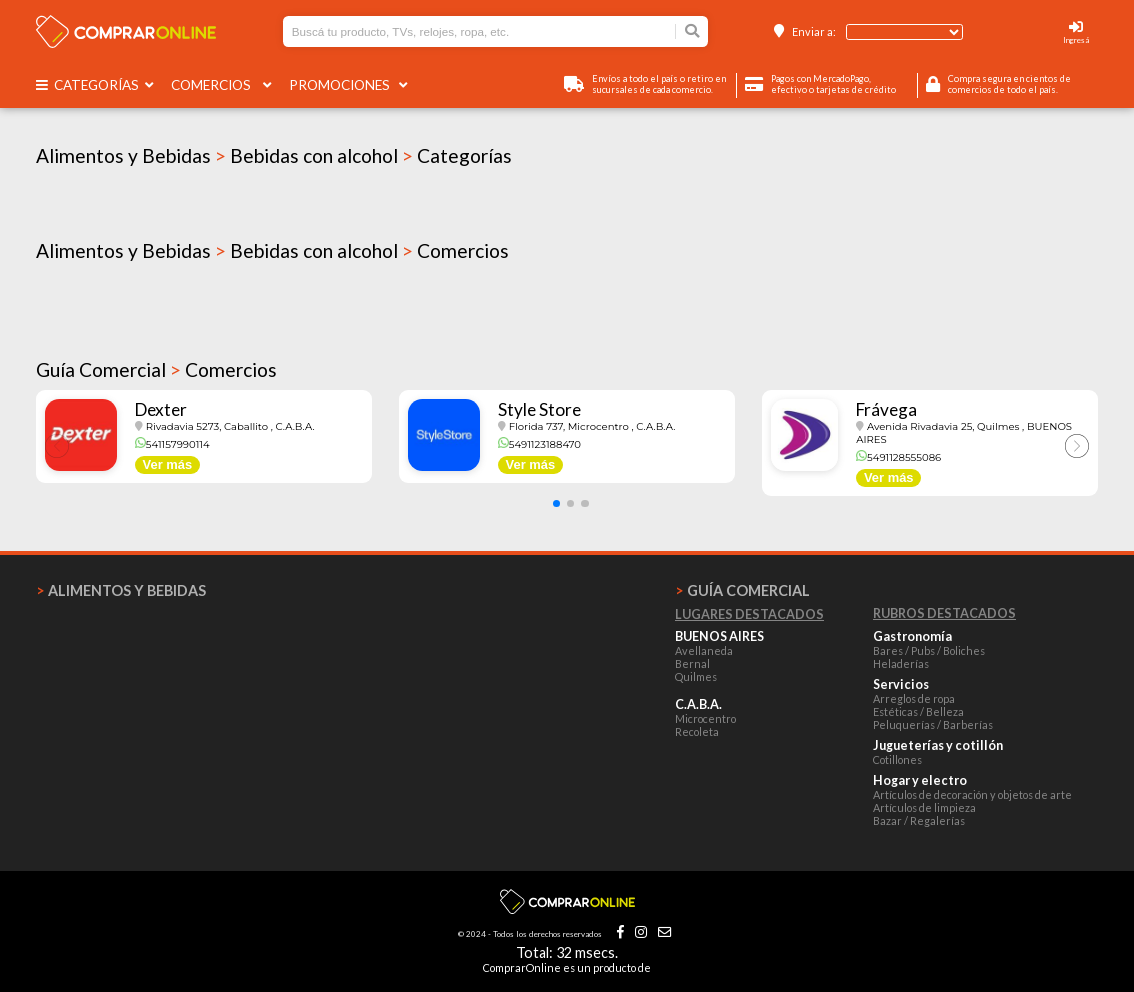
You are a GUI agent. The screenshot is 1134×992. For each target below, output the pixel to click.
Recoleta (697, 731)
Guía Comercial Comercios (156, 369)
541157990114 (172, 444)
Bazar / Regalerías (919, 820)
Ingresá (1076, 40)
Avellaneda (704, 650)
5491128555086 (898, 457)
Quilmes (696, 676)
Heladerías (901, 663)
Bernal (692, 663)
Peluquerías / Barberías (933, 724)
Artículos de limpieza (924, 807)
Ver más (168, 464)
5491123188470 (539, 444)
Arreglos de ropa (914, 698)
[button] (556, 503)
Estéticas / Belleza (918, 711)
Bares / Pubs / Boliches (929, 650)
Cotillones (897, 759)
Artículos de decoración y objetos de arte (972, 794)
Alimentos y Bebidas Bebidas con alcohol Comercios (272, 250)
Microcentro (705, 718)
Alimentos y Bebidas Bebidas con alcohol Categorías (274, 155)
